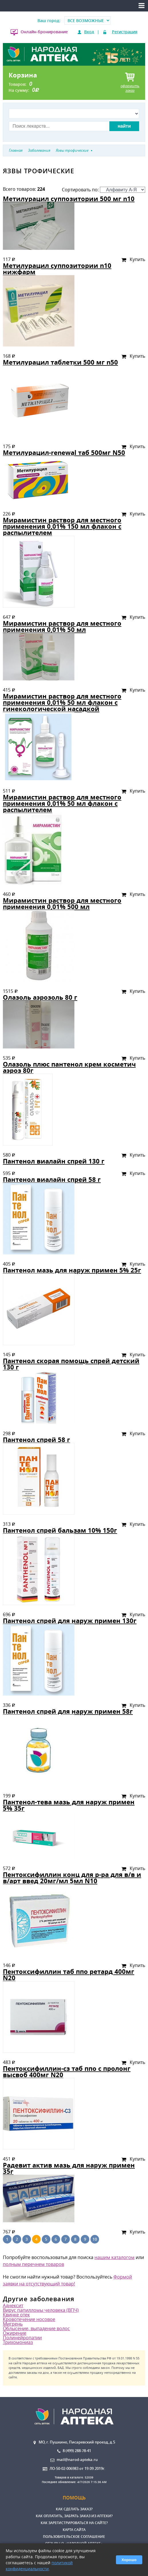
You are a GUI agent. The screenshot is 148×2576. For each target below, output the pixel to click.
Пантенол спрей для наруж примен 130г (70, 1620)
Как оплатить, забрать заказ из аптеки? (74, 2515)
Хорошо (129, 2560)
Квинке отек (16, 2315)
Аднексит (13, 2305)
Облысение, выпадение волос (36, 2328)
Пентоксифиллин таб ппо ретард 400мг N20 (68, 1974)
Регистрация (124, 31)
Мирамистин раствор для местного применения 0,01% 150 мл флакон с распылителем (62, 526)
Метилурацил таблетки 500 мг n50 (60, 362)
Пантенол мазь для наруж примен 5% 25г (72, 1270)
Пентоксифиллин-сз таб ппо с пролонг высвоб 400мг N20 (67, 2071)
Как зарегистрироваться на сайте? (74, 2522)
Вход (89, 31)
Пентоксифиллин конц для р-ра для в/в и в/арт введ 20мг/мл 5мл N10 (72, 1877)
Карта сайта (74, 2529)
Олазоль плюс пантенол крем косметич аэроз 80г (69, 1067)
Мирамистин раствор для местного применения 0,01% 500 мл (62, 903)
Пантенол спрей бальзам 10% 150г (60, 1530)
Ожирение (14, 2333)
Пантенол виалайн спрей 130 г (53, 1161)
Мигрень (13, 2324)
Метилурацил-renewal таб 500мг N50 (64, 452)
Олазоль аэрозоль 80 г (40, 997)
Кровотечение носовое (29, 2319)
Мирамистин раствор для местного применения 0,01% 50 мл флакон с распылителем (62, 803)
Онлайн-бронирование (44, 31)
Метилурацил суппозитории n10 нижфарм (57, 268)
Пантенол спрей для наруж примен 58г (68, 1711)
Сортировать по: (103, 189)
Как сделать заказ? (74, 2509)
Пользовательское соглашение (74, 2536)
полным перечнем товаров (33, 2264)
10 (94, 2239)
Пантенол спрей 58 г (36, 1439)
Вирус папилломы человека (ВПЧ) (41, 2310)
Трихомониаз (18, 2342)
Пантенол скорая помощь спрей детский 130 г (71, 1363)
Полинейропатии (22, 2337)
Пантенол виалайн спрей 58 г (52, 1179)
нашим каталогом (114, 2257)
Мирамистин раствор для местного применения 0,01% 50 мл (62, 626)
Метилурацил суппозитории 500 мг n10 (69, 198)
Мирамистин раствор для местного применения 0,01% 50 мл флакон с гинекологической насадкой (62, 702)
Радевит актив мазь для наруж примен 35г (69, 2168)
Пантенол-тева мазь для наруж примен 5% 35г (69, 1805)
